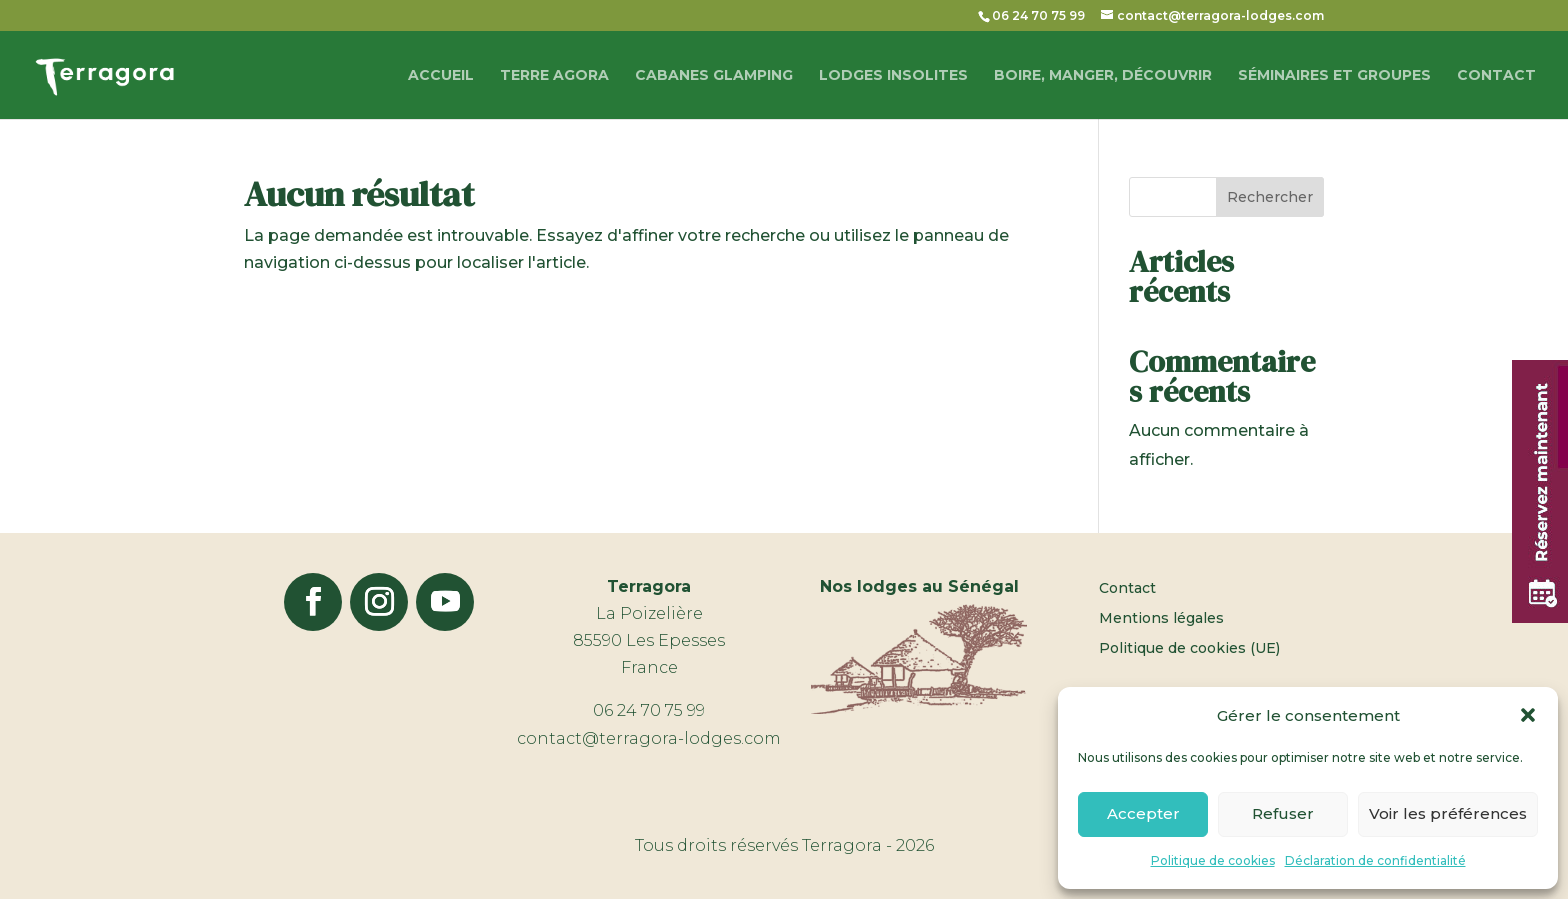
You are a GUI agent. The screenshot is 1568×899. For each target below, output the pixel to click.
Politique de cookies (1213, 860)
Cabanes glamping (714, 76)
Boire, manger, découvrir (1103, 76)
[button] (1528, 715)
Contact (1496, 76)
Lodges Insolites (893, 76)
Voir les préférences (1448, 813)
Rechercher (1270, 197)
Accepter (1143, 813)
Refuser (1283, 813)
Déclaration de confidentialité (1375, 860)
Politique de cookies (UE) (1189, 649)
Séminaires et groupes (1334, 76)
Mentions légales (1161, 619)
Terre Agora (554, 76)
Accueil (441, 76)
